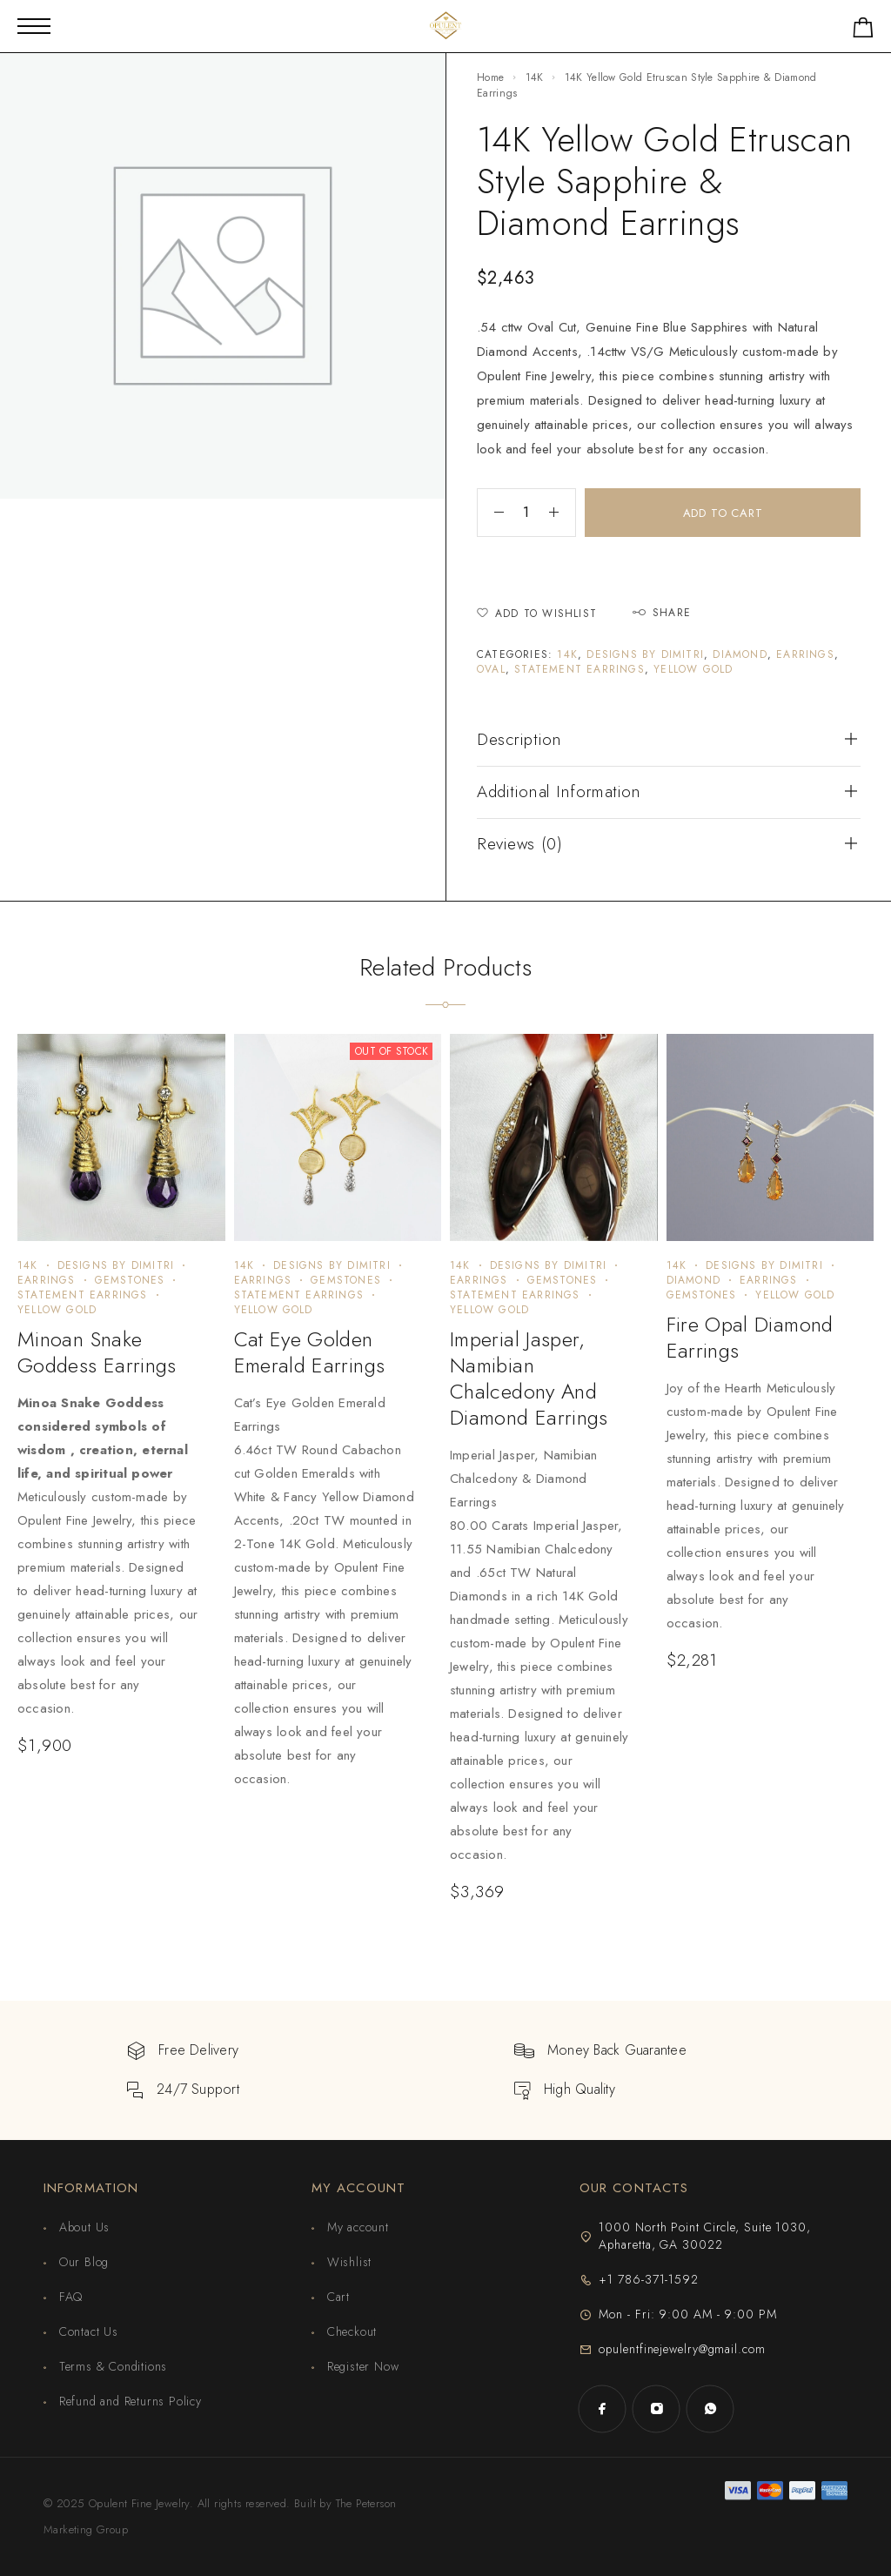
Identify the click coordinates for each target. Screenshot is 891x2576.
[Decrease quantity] (491, 512)
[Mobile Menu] (34, 26)
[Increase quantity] (562, 512)
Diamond (740, 654)
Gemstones (130, 1280)
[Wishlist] (537, 614)
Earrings (805, 654)
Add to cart (723, 513)
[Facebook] (602, 2409)
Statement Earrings (579, 669)
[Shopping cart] (863, 31)
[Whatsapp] (710, 2409)
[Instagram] (656, 2409)
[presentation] (108, 1556)
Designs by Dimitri (645, 654)
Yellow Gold (693, 669)
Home (490, 77)
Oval (491, 669)
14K (535, 77)
